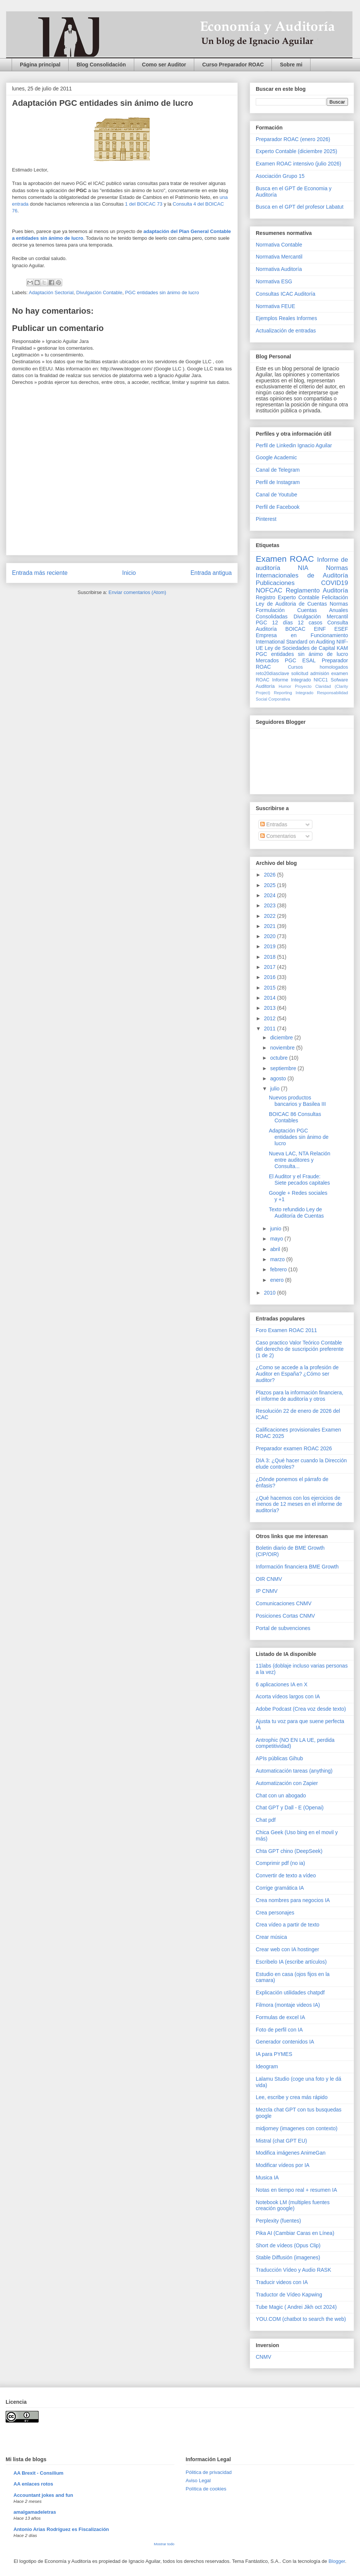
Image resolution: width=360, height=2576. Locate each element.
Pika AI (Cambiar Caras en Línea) (295, 2233)
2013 (270, 1008)
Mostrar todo (164, 2544)
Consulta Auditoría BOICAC (302, 626)
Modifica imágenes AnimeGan (291, 2153)
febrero (279, 1269)
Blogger (336, 2561)
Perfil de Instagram (278, 482)
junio (276, 1229)
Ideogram (267, 2066)
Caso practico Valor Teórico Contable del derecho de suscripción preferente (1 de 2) (300, 1349)
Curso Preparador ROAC (233, 65)
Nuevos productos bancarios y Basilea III (297, 1101)
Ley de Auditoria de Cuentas (291, 604)
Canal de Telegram (278, 470)
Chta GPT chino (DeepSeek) (289, 1851)
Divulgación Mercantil (321, 617)
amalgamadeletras (35, 2512)
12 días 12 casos (297, 623)
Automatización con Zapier (287, 1783)
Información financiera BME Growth (297, 1567)
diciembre (282, 1038)
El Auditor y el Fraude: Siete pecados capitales (299, 1179)
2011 (270, 1029)
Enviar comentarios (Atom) (137, 592)
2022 (270, 916)
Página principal (40, 65)
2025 (270, 885)
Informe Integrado (291, 680)
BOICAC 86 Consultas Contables (295, 1117)
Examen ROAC (285, 559)
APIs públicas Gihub (279, 1758)
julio (275, 1089)
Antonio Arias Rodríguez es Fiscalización (61, 2529)
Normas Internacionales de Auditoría (302, 571)
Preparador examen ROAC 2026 (294, 1448)
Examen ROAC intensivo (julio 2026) (298, 164)
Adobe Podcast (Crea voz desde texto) (301, 1709)
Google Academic (276, 457)
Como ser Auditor (164, 65)
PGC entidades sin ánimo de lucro (162, 292)
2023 (270, 905)
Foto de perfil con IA (279, 2030)
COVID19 (334, 582)
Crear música (271, 1937)
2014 (270, 998)
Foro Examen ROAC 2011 (286, 1330)
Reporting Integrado (293, 692)
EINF (320, 629)
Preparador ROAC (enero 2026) (293, 139)
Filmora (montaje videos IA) (288, 2005)
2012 (270, 1018)
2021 (270, 926)
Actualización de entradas (286, 331)
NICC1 (321, 680)
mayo (277, 1239)
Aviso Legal (198, 2480)
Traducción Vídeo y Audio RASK (293, 2270)
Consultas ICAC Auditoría (285, 294)
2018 (270, 957)
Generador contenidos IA (285, 2042)
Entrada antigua (211, 573)
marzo (278, 1259)
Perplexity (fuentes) (278, 2221)
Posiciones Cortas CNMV (285, 1616)
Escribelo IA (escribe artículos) (291, 1962)
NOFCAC (269, 590)
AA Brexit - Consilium (38, 2473)
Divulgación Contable (99, 292)
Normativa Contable (279, 245)
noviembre (283, 1048)
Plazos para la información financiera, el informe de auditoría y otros (299, 1396)
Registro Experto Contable (287, 597)
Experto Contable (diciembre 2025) (296, 151)
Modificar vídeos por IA (282, 2165)
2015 (270, 988)
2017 (270, 967)
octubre (279, 1058)
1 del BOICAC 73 (143, 204)
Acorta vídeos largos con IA (288, 1696)
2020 (270, 936)
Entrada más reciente (40, 573)
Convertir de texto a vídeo (286, 1875)
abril (275, 1249)
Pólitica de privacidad (209, 2472)
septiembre (283, 1068)
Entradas (273, 824)
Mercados (267, 660)
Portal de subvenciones (283, 1628)
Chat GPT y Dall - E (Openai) (290, 1808)
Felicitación (335, 597)
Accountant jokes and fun (43, 2495)
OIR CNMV (269, 1579)
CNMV (263, 2357)
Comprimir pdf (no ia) (280, 1863)
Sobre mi (291, 65)
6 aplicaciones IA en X (282, 1684)
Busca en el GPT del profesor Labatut (300, 207)
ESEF (341, 629)
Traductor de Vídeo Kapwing (289, 2295)
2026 (270, 875)
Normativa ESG (274, 281)
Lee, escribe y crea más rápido (291, 2097)
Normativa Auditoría (279, 269)
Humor (285, 686)
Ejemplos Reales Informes (286, 318)
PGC (261, 623)
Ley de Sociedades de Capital (300, 648)
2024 (270, 895)
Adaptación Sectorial (51, 292)
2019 (270, 946)
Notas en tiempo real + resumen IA (296, 2190)
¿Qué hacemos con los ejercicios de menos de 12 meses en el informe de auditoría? (299, 1504)
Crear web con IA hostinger (287, 1949)
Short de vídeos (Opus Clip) (288, 2245)
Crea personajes (275, 1913)
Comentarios (278, 836)
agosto (278, 1078)
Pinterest (266, 519)
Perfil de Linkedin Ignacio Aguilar (294, 445)
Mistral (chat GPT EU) (281, 2141)
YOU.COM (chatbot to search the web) (301, 2319)
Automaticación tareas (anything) (294, 1771)
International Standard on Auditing (295, 642)
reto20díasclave (272, 673)
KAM (342, 648)
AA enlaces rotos (33, 2484)
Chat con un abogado (281, 1796)
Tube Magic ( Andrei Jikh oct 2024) (296, 2307)
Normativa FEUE (275, 306)
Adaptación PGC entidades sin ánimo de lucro (298, 1137)
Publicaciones (275, 582)
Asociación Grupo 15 (280, 176)
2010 (270, 1293)
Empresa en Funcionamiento (302, 635)
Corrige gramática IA (280, 1888)
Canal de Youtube (276, 495)
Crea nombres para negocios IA (293, 1900)
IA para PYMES (274, 2054)
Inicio (129, 573)
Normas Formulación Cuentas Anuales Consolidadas (302, 610)
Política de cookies (206, 2489)
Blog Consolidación (101, 65)
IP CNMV (267, 1591)
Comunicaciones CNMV (284, 1603)
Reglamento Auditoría (317, 590)
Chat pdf (266, 1820)
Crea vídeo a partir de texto (288, 1925)
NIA (303, 567)
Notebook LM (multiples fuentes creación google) (293, 2205)
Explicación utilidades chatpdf (290, 1993)
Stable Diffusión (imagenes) (288, 2257)
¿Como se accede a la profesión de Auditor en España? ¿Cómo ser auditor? (297, 1373)
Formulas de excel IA (280, 2017)
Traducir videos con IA (282, 2282)
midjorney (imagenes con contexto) (297, 2128)
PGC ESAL (300, 660)
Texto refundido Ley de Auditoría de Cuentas (296, 1212)
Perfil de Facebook (278, 507)
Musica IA (267, 2177)
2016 (270, 977)
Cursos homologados (318, 667)
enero (277, 1280)
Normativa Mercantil (279, 257)
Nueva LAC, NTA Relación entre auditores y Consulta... (299, 1159)
